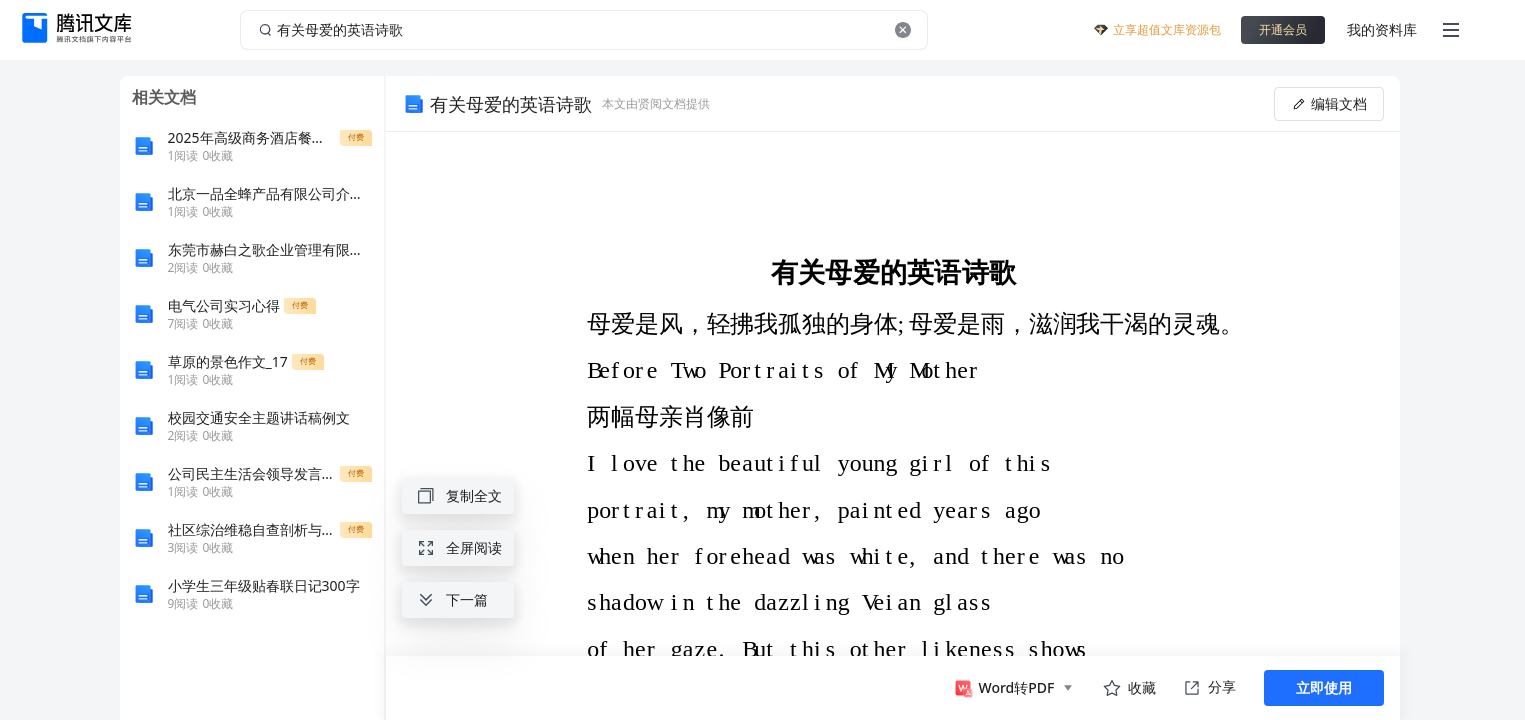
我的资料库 (1382, 29)
